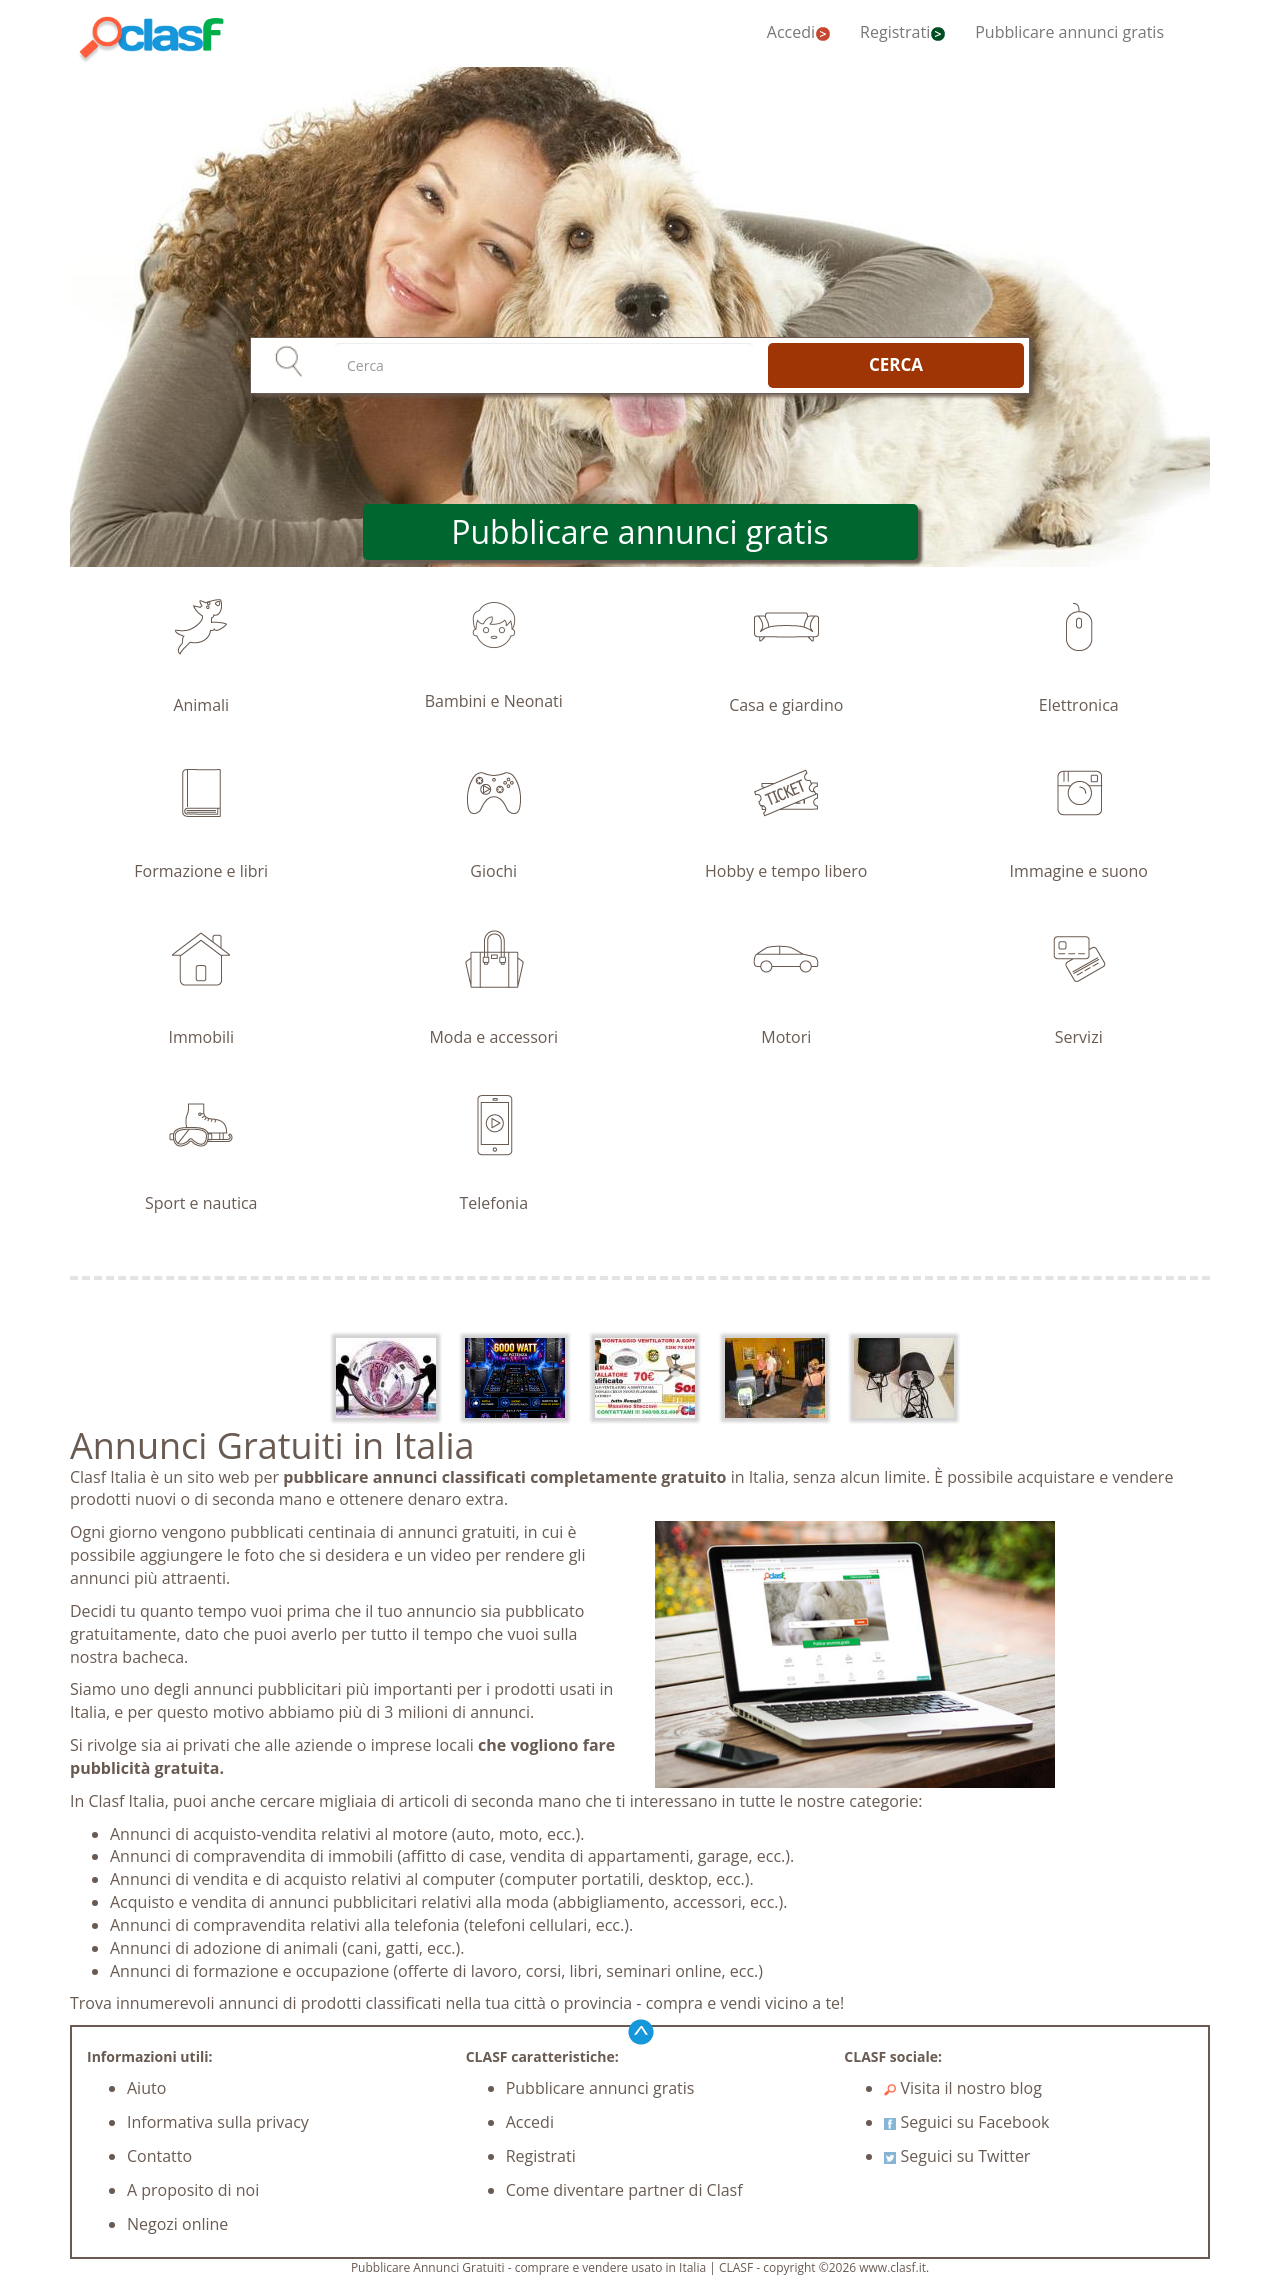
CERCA (896, 364)
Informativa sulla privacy (218, 2122)
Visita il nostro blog (963, 2088)
